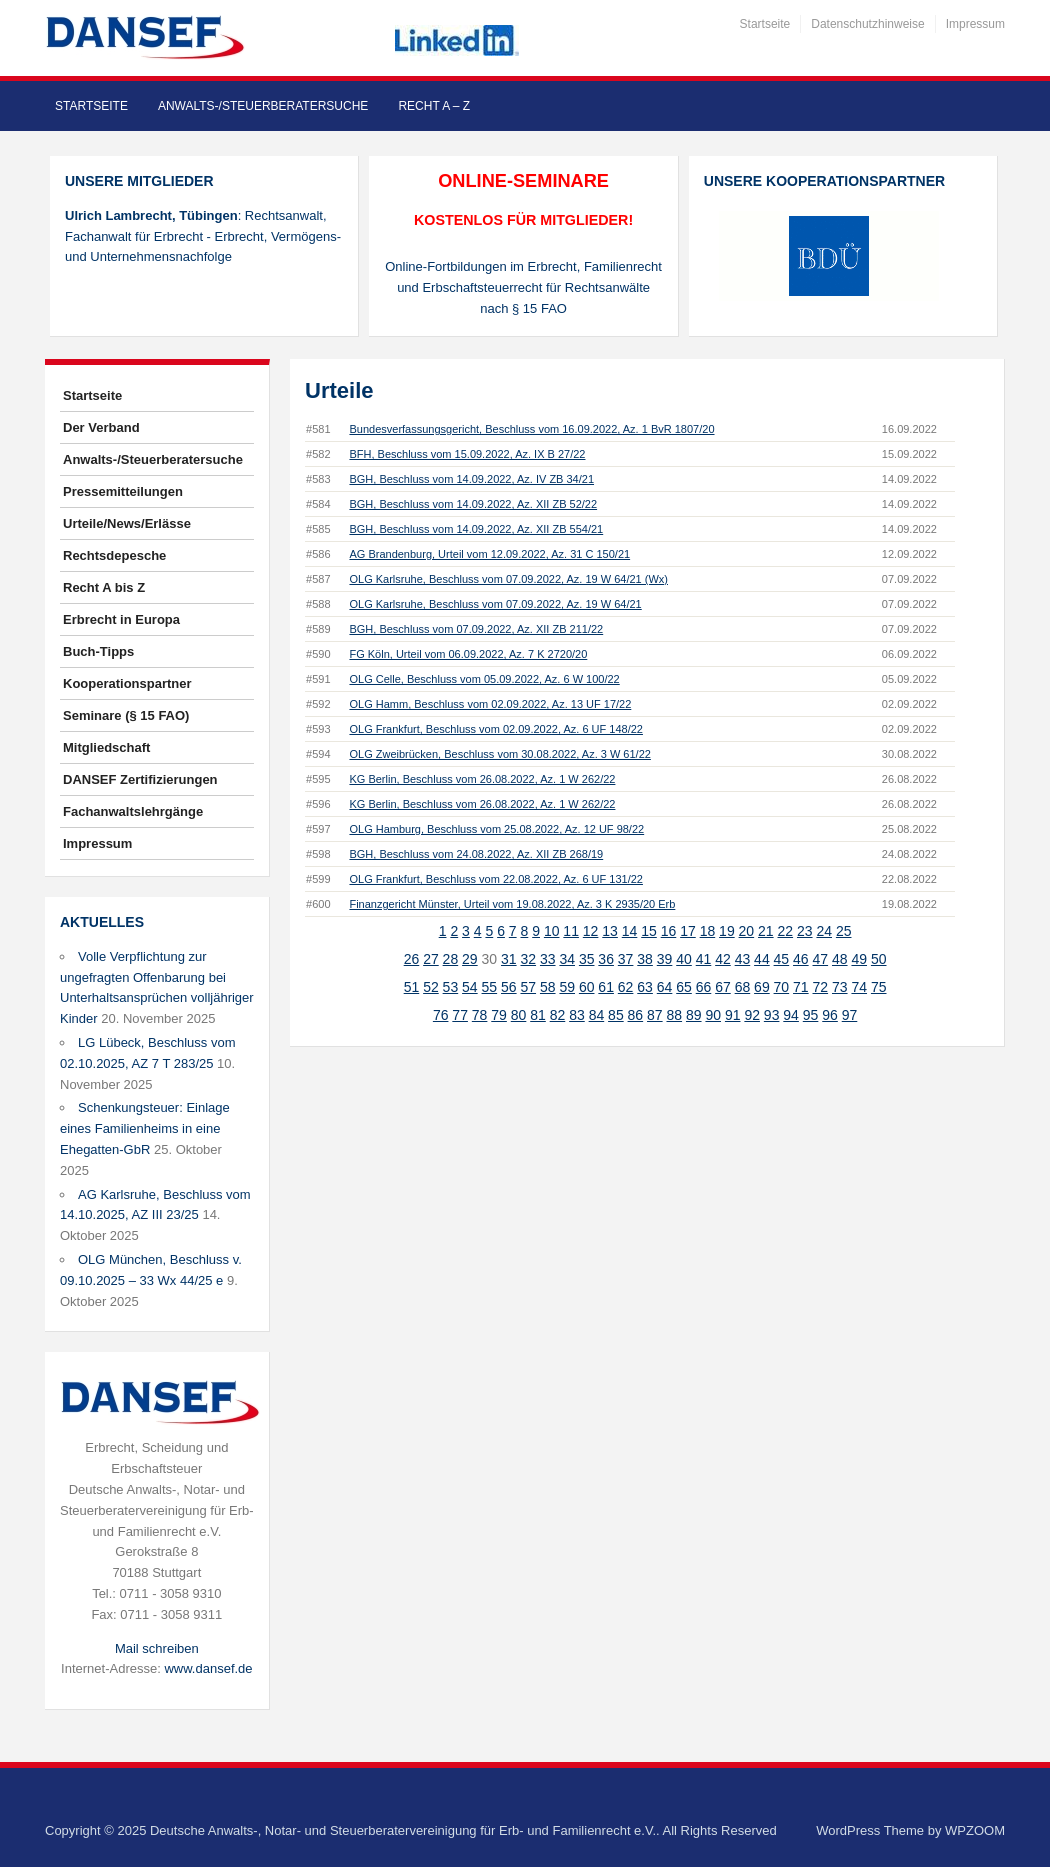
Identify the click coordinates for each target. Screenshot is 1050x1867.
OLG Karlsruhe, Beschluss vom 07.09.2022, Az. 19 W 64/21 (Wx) (508, 579)
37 (626, 959)
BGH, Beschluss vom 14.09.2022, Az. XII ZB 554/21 (476, 529)
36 (606, 959)
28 (451, 959)
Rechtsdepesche (114, 555)
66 (704, 987)
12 (591, 931)
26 (412, 959)
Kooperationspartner (127, 683)
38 (645, 959)
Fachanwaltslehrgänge (133, 811)
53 (451, 987)
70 (782, 987)
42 (723, 959)
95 (811, 1015)
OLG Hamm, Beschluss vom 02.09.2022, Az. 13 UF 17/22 (490, 704)
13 (610, 931)
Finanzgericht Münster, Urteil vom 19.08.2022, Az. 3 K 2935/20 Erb (512, 904)
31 (509, 959)
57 (528, 987)
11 (571, 931)
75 (879, 987)
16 (669, 931)
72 (821, 987)
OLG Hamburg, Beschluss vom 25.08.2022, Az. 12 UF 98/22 (496, 829)
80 (519, 1015)
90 (713, 1015)
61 (606, 987)
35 (587, 959)
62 (626, 987)
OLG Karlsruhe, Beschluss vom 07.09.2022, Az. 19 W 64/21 (495, 604)
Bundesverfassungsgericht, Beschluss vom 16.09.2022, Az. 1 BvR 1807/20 (531, 429)
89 (694, 1015)
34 (567, 959)
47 (821, 959)
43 (743, 959)
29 (470, 959)
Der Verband (101, 427)
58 (548, 987)
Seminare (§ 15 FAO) (126, 715)
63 (645, 987)
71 (801, 987)
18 (708, 931)
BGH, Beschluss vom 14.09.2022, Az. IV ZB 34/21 (471, 479)
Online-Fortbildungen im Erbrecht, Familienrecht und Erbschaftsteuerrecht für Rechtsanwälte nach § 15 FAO (523, 287)
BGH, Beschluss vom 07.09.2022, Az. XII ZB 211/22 (476, 629)
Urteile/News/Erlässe (127, 523)
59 (567, 987)
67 (723, 987)
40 (684, 959)
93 (772, 1015)
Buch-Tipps (98, 651)
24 (824, 931)
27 (431, 959)
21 (766, 931)
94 (791, 1015)
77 (460, 1015)
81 (538, 1015)
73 (840, 987)
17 (688, 931)
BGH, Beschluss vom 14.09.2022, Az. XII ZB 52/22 (473, 504)
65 (684, 987)
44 (762, 959)
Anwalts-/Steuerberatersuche (263, 106)
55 (490, 987)
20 (747, 931)
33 (548, 959)
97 (850, 1015)
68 (743, 987)
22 (786, 931)
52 (431, 987)
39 (665, 959)
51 (412, 987)
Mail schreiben (157, 1648)
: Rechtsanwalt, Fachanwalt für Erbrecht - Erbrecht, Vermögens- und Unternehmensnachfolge (203, 236)
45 (782, 959)
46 (801, 959)
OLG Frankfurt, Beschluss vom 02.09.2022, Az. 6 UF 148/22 (495, 729)
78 (480, 1015)
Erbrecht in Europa (121, 619)
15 (649, 931)
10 (552, 931)
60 (587, 987)
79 (499, 1015)
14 (630, 931)
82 (558, 1015)
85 (616, 1015)
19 (727, 931)
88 (675, 1015)
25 (844, 931)
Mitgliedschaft (106, 747)
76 (441, 1015)
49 (859, 959)
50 (879, 959)
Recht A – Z (434, 106)
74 (859, 987)
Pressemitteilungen (123, 491)
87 (655, 1015)
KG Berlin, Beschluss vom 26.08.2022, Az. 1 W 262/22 (482, 779)
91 (733, 1015)
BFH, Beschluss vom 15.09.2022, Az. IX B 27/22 (467, 454)
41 (704, 959)
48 (840, 959)
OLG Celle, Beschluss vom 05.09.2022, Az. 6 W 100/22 (484, 679)
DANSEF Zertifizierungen (140, 779)
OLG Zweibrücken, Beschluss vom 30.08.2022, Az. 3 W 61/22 (499, 754)
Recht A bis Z (104, 587)
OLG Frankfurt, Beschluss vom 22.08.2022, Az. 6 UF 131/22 (495, 879)
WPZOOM (975, 1830)
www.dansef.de (208, 1668)
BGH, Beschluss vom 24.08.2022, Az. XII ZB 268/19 (476, 854)
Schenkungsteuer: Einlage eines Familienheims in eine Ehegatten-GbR (145, 1128)
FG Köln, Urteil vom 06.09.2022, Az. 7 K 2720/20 (468, 654)
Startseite (765, 24)
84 (597, 1015)
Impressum (975, 24)
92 (752, 1015)
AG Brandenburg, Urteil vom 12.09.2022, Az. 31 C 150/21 (489, 554)
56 (509, 987)
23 (805, 931)
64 (665, 987)
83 (577, 1015)
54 (470, 987)
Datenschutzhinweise (867, 24)
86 (636, 1015)
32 (528, 959)
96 (830, 1015)
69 (762, 987)
